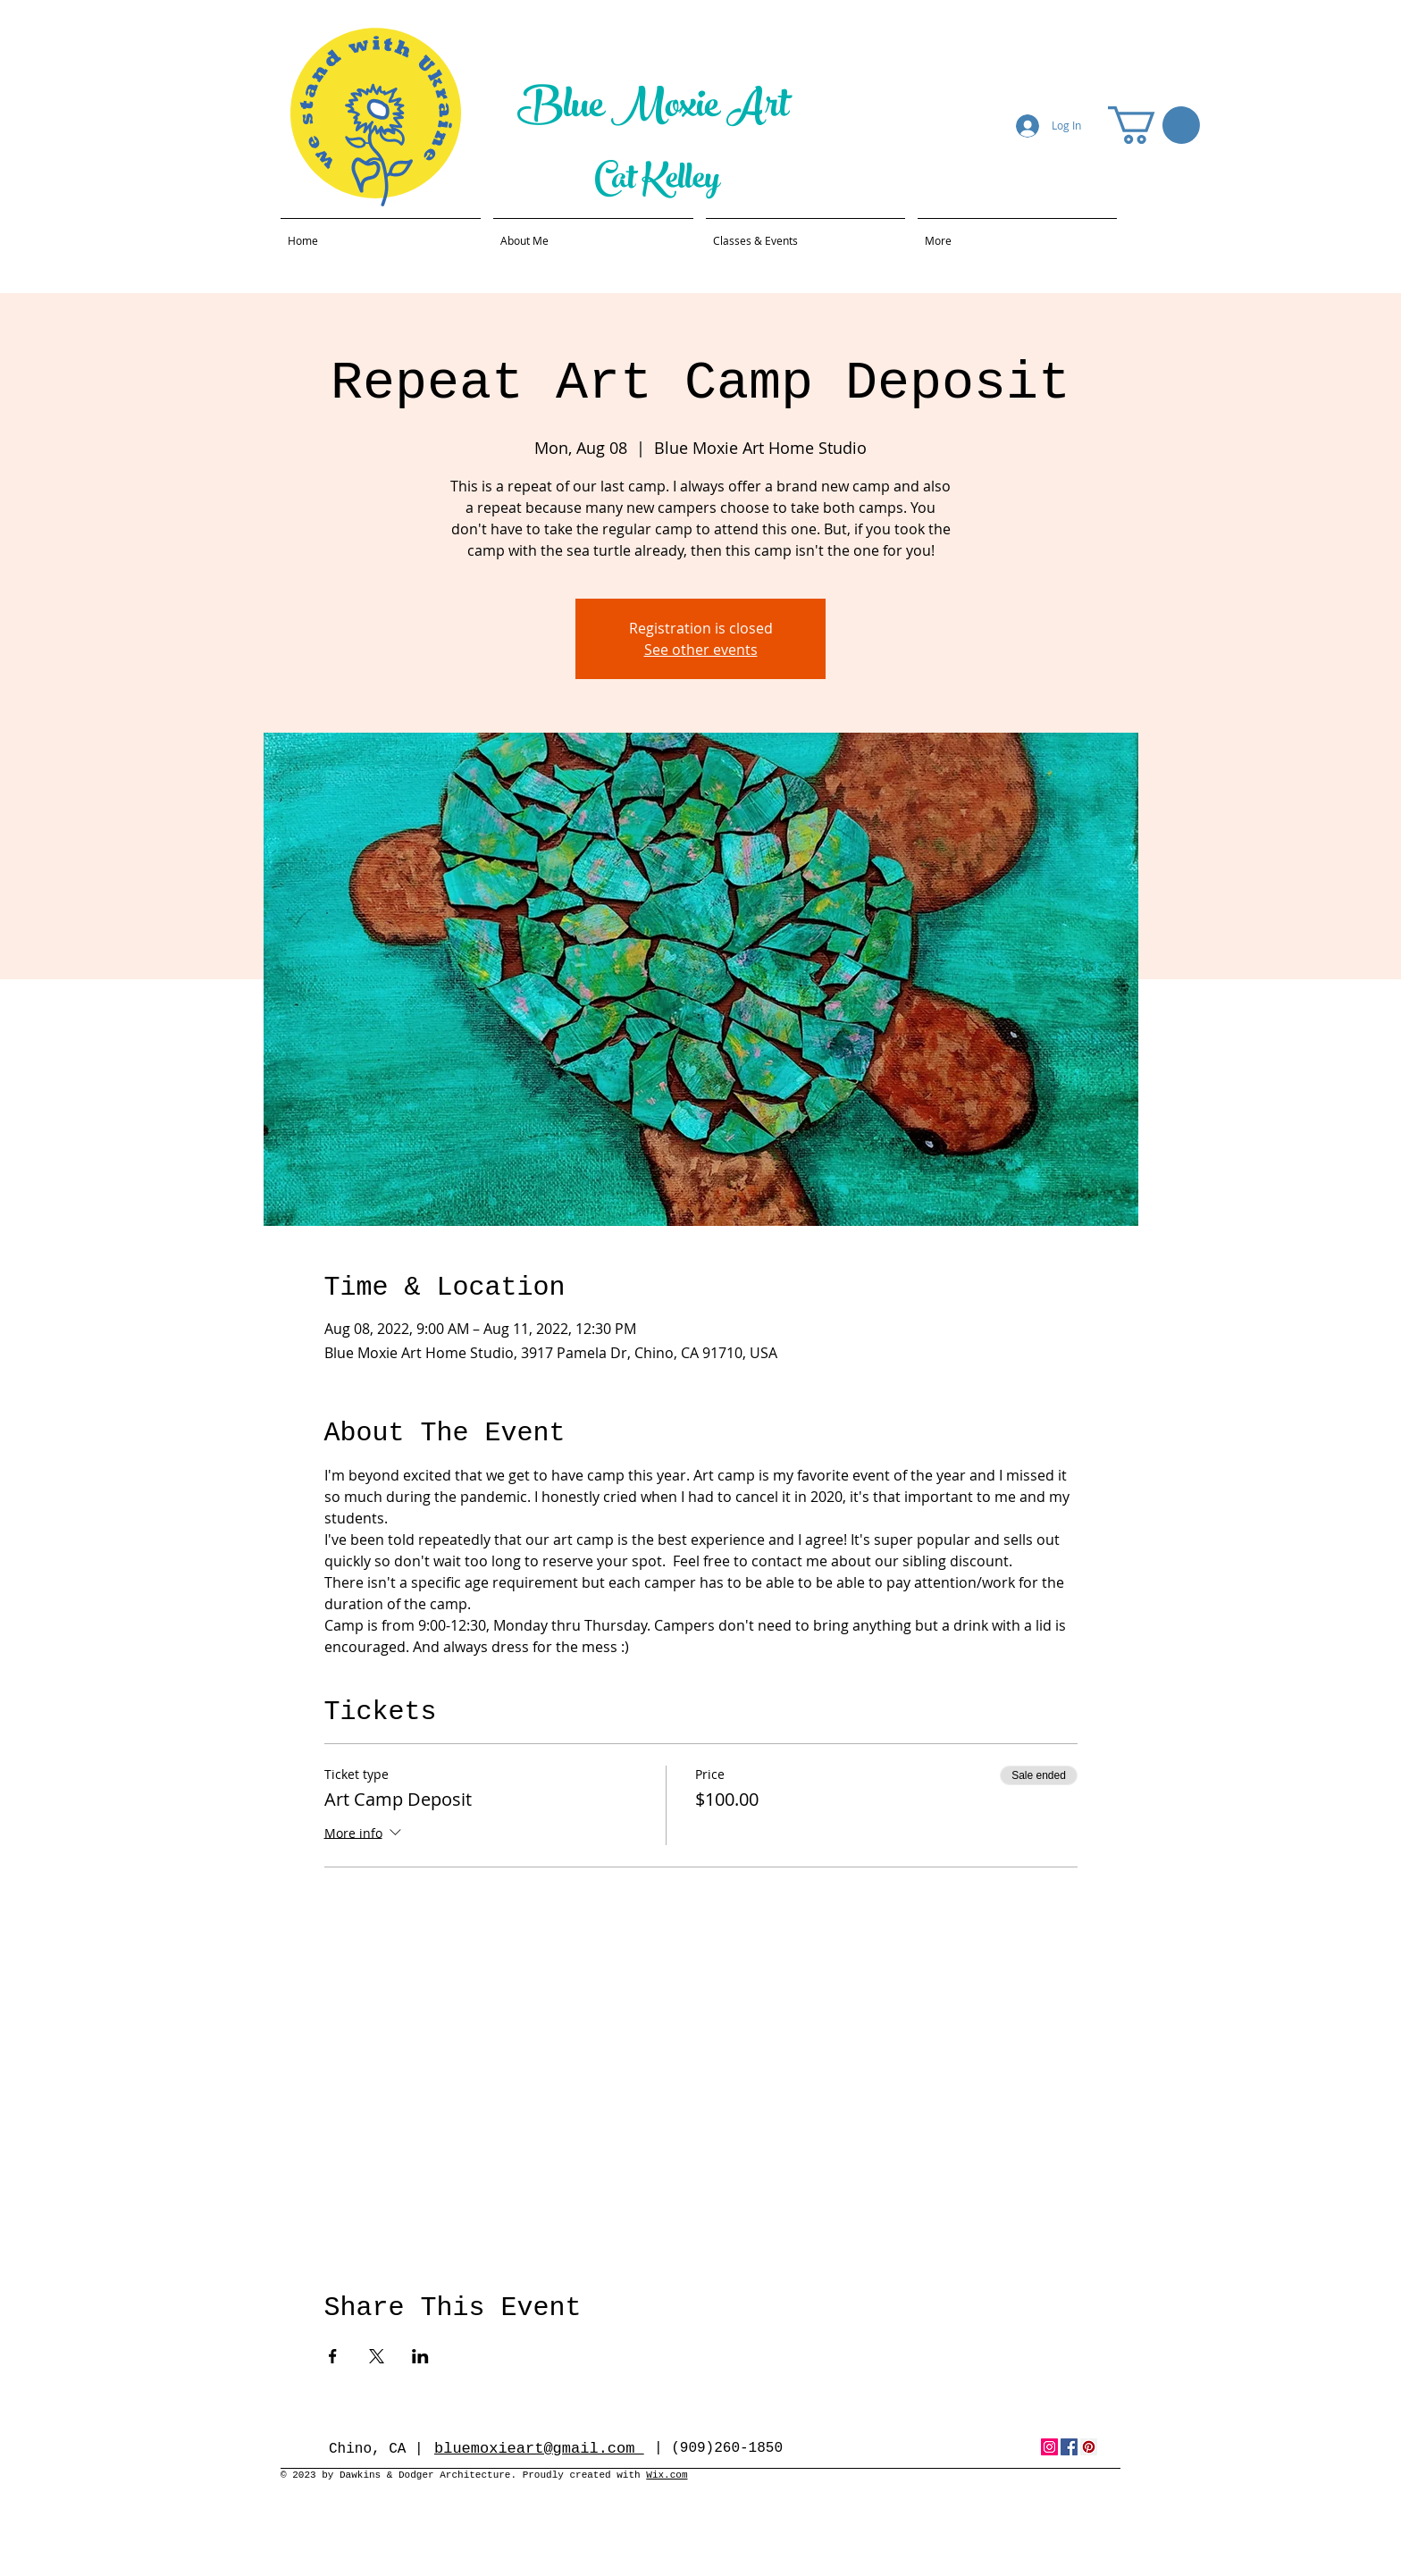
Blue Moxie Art (656, 109)
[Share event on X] (376, 2356)
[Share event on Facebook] (332, 2356)
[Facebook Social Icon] (1069, 2446)
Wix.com (666, 2475)
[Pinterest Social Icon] (1088, 2446)
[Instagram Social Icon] (1049, 2446)
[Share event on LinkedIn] (420, 2356)
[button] (1154, 125)
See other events (701, 649)
